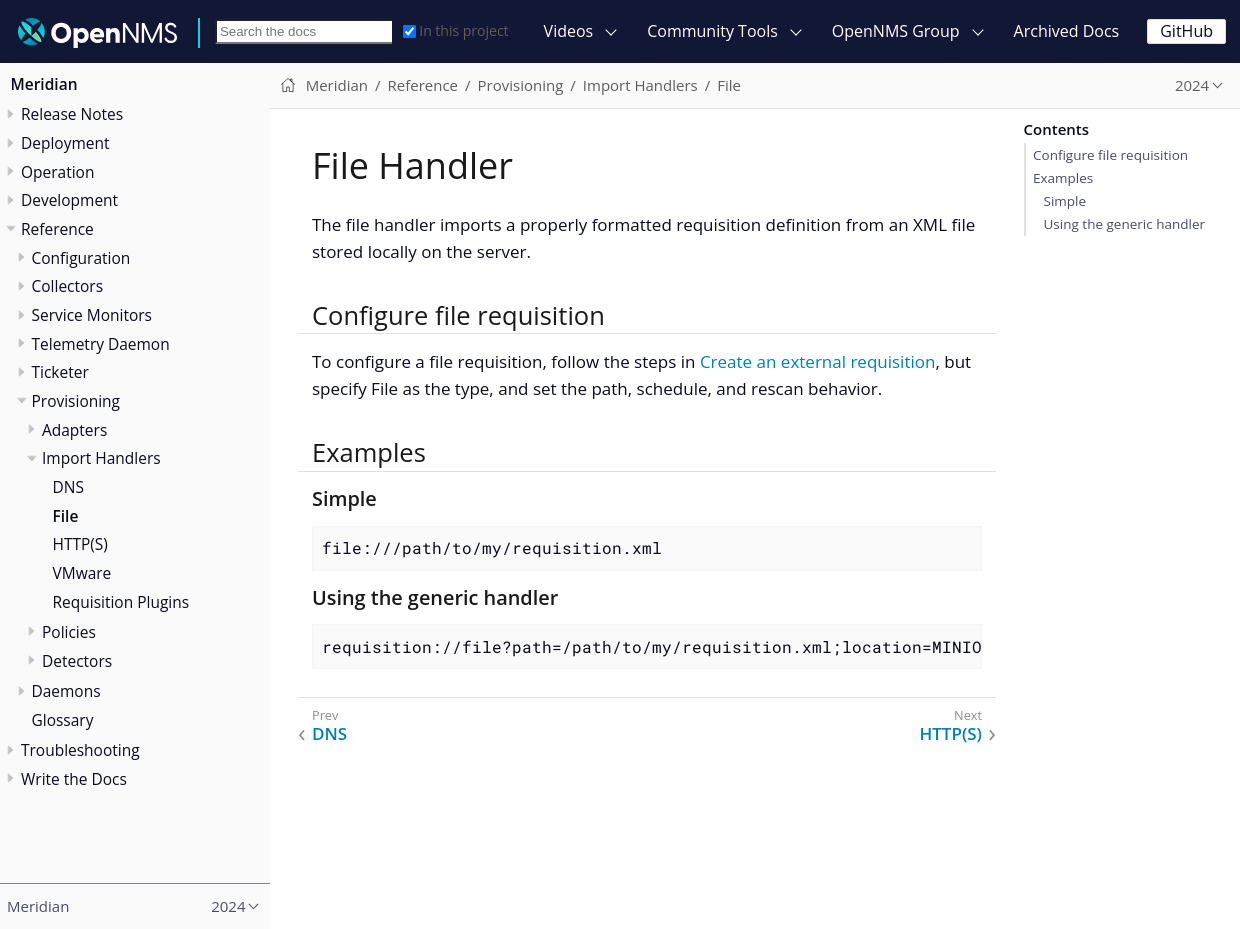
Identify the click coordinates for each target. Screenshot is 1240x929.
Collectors (68, 286)
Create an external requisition (818, 361)
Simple (1065, 201)
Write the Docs (74, 779)
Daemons (66, 691)
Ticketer (60, 372)
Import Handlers (101, 458)
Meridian (44, 84)
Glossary (63, 720)
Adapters (74, 430)
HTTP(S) (80, 544)
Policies (69, 632)
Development (69, 200)
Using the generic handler (1124, 224)
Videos (569, 31)
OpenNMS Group (896, 31)
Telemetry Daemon (101, 344)
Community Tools (712, 31)
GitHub (1186, 31)
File (66, 516)
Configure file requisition (1110, 155)
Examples (1063, 178)
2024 (1192, 85)
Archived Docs (1067, 31)
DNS (68, 487)
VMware (82, 573)
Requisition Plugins (121, 602)
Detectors (77, 661)
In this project (455, 30)
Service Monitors (92, 315)
